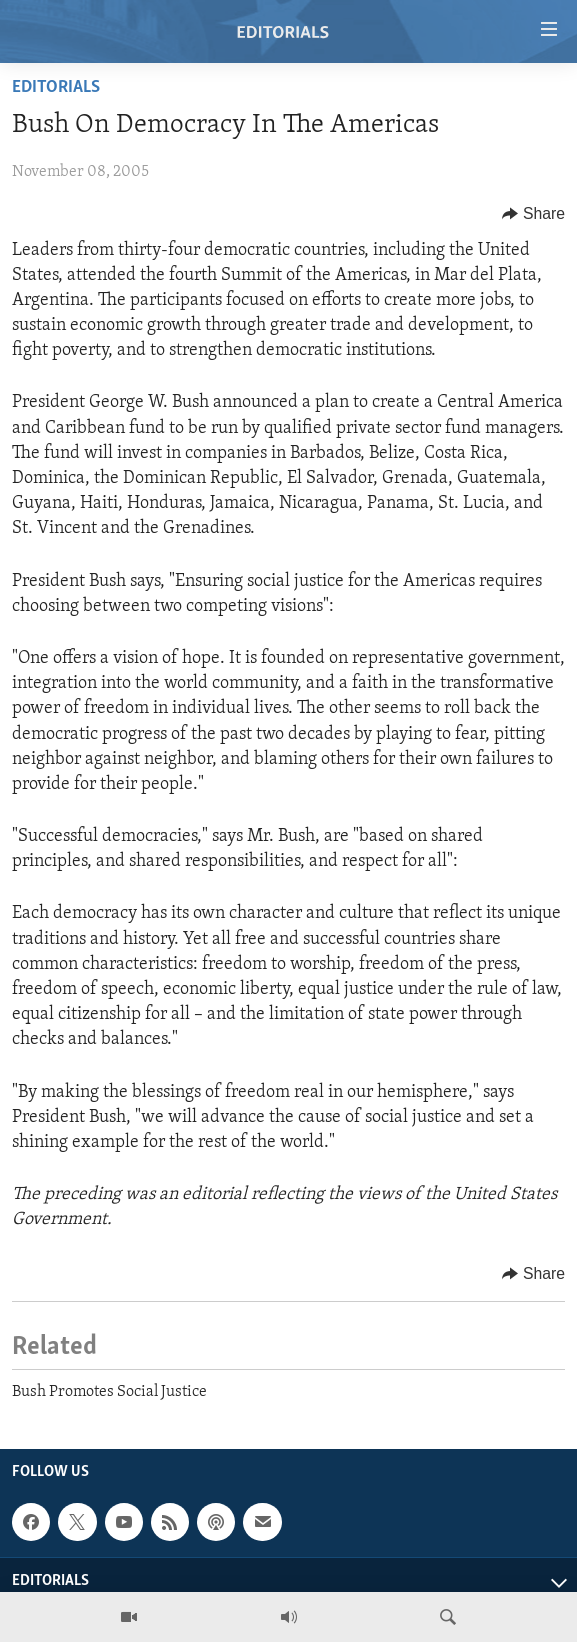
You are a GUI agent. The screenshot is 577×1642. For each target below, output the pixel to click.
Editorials (56, 87)
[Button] (533, 214)
